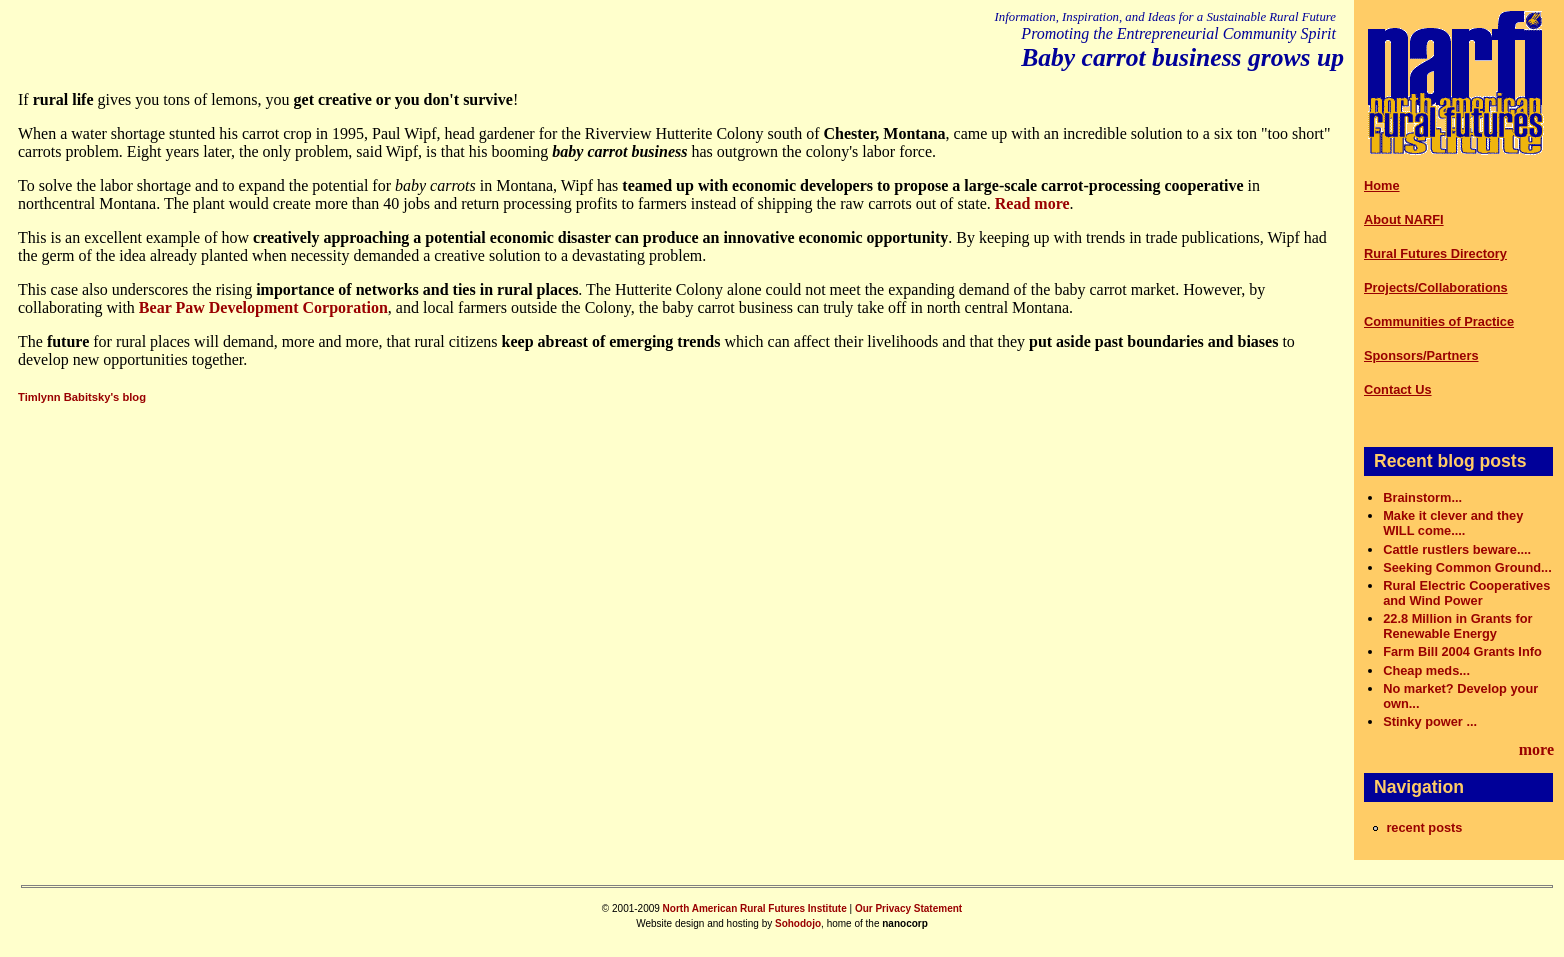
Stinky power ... (1430, 721)
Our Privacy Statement (908, 908)
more (1536, 749)
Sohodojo (798, 923)
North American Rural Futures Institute (755, 908)
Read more (1032, 203)
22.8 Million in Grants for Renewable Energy (1457, 626)
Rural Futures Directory (1435, 253)
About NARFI (1404, 219)
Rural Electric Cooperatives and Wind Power (1466, 593)
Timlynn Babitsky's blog (82, 397)
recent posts (1424, 827)
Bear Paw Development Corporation (263, 307)
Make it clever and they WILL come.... (1453, 523)
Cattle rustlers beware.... (1457, 549)
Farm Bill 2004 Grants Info (1462, 651)
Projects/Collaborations (1436, 287)
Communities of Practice (1439, 321)
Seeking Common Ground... (1467, 567)
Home (1382, 185)
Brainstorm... (1422, 497)
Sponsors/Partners (1421, 355)
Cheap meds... (1426, 670)
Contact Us (1398, 389)
